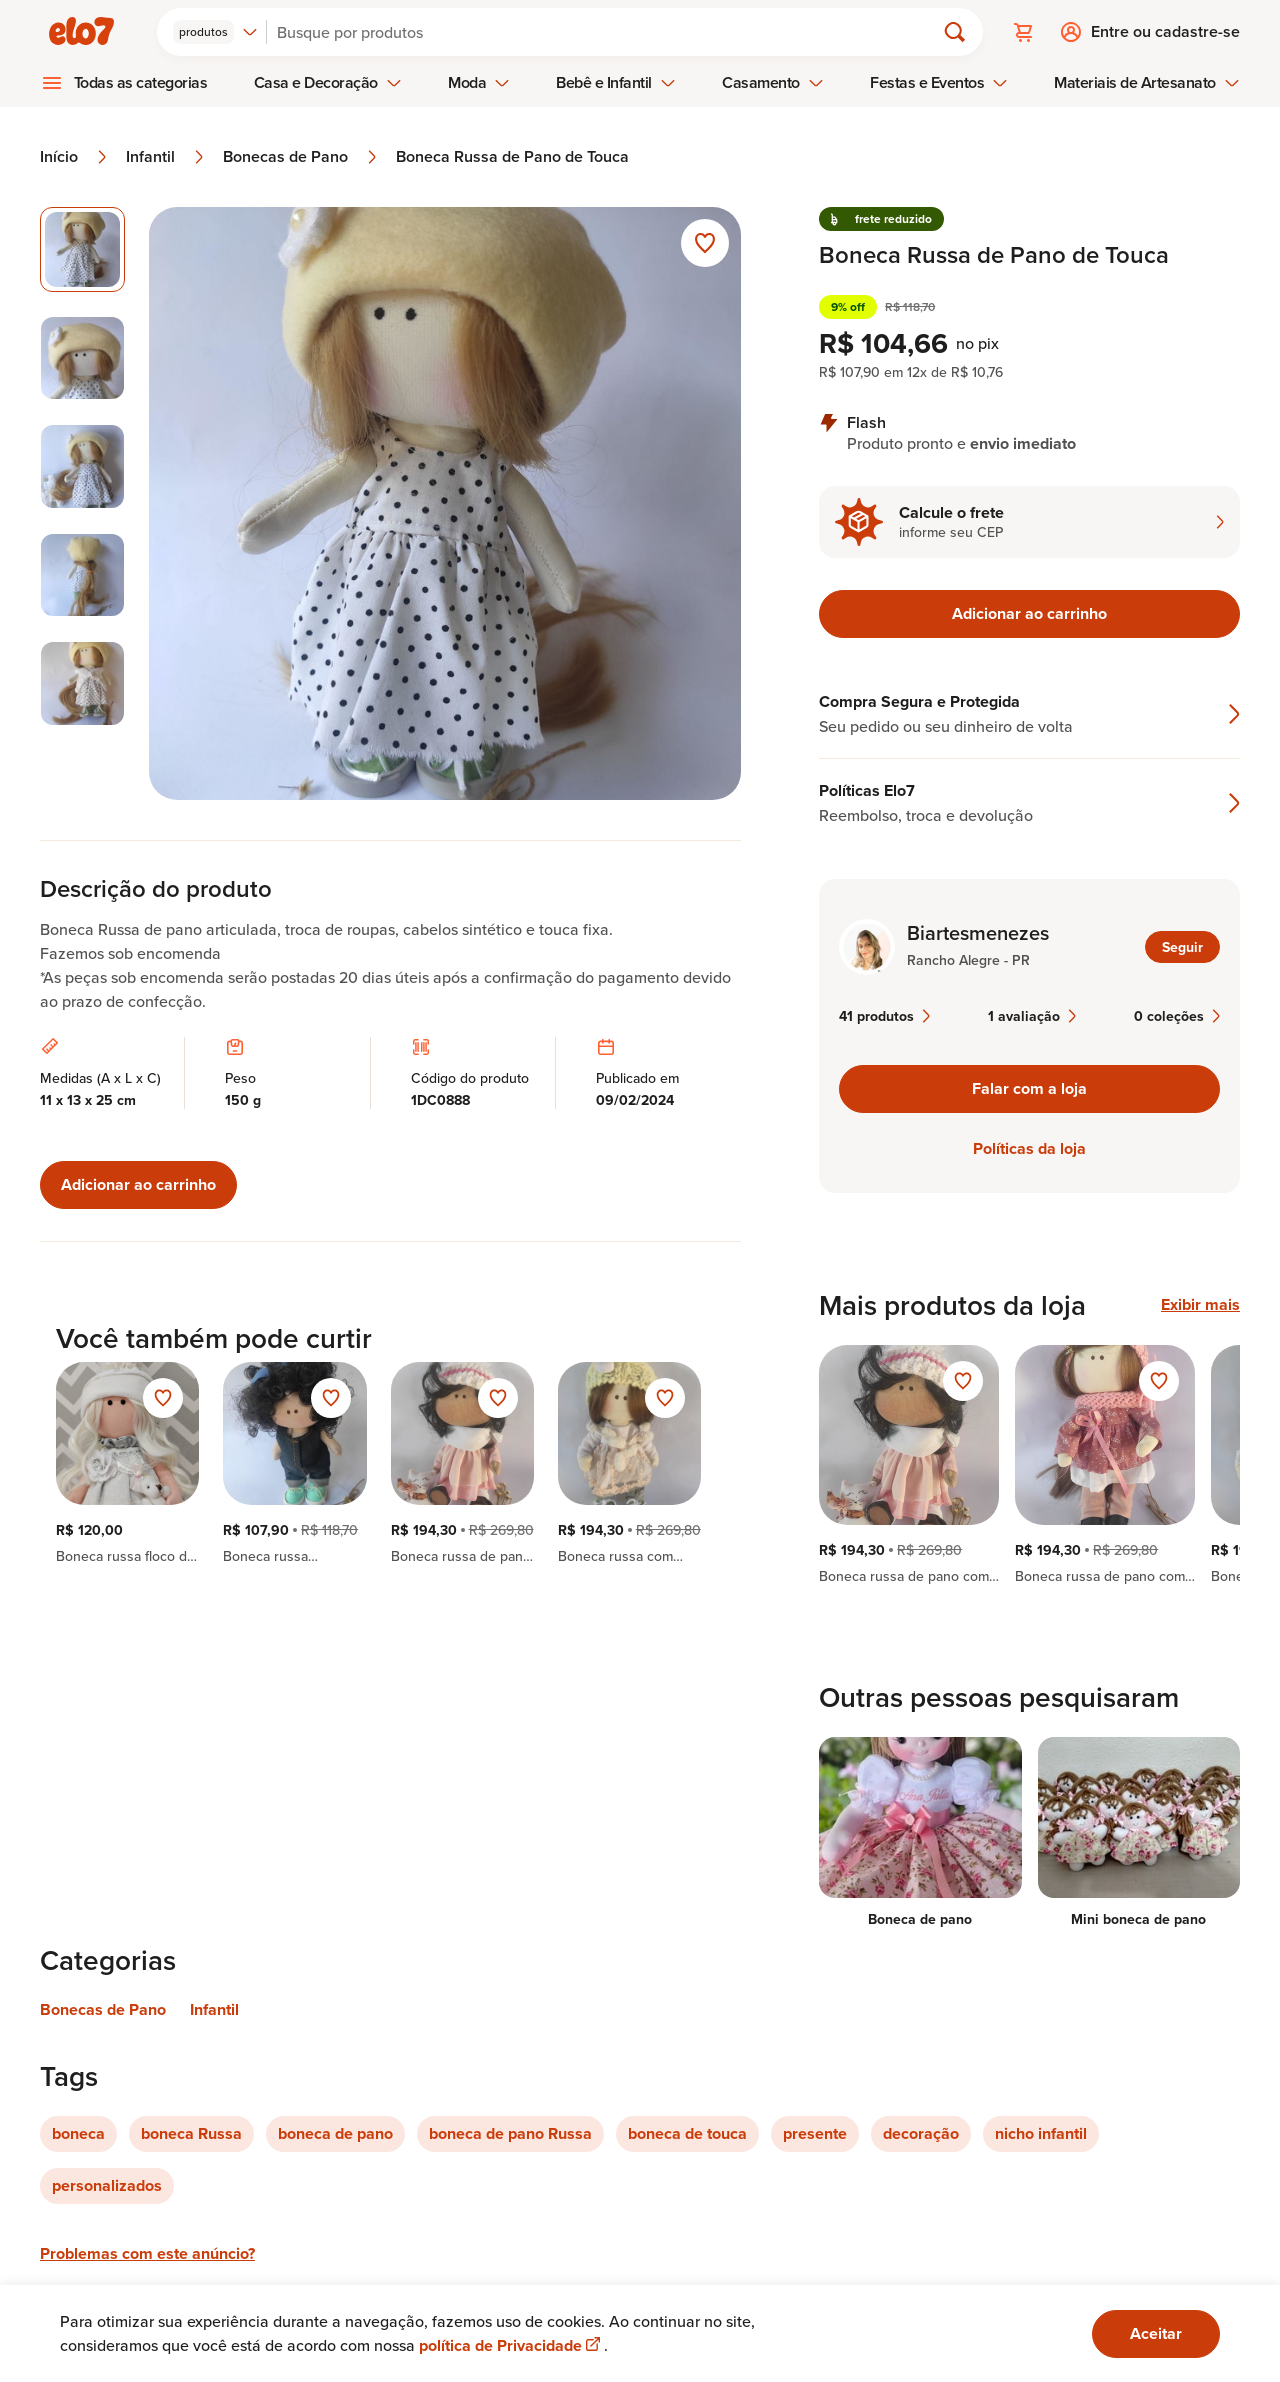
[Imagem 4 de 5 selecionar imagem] (82, 575)
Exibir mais (1200, 1305)
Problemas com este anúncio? (147, 2253)
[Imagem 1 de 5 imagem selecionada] (82, 249)
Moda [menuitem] (479, 82)
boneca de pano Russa (510, 2133)
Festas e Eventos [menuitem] (939, 82)
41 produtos (884, 1016)
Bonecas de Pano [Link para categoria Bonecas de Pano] (103, 2009)
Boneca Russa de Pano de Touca (512, 157)
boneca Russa (191, 2133)
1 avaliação (1032, 1016)
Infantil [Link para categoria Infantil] (214, 2009)
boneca (78, 2133)
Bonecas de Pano (301, 157)
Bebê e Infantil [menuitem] (616, 82)
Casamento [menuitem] (773, 82)
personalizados (107, 2185)
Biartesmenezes (978, 933)
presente (815, 2133)
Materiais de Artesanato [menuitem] (1146, 82)
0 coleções (1177, 1016)
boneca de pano (335, 2133)
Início (75, 157)
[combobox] (215, 32)
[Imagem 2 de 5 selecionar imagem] (82, 358)
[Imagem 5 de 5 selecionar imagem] (82, 683)
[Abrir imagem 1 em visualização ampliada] (445, 503)
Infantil (166, 157)
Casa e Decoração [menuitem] (328, 82)
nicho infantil (1041, 2133)
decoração (921, 2133)
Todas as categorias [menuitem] (141, 82)
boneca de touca (687, 2133)
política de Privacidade (511, 2345)
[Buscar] (609, 32)
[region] (1029, 1465)
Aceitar (1156, 2333)
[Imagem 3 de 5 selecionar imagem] (82, 466)
